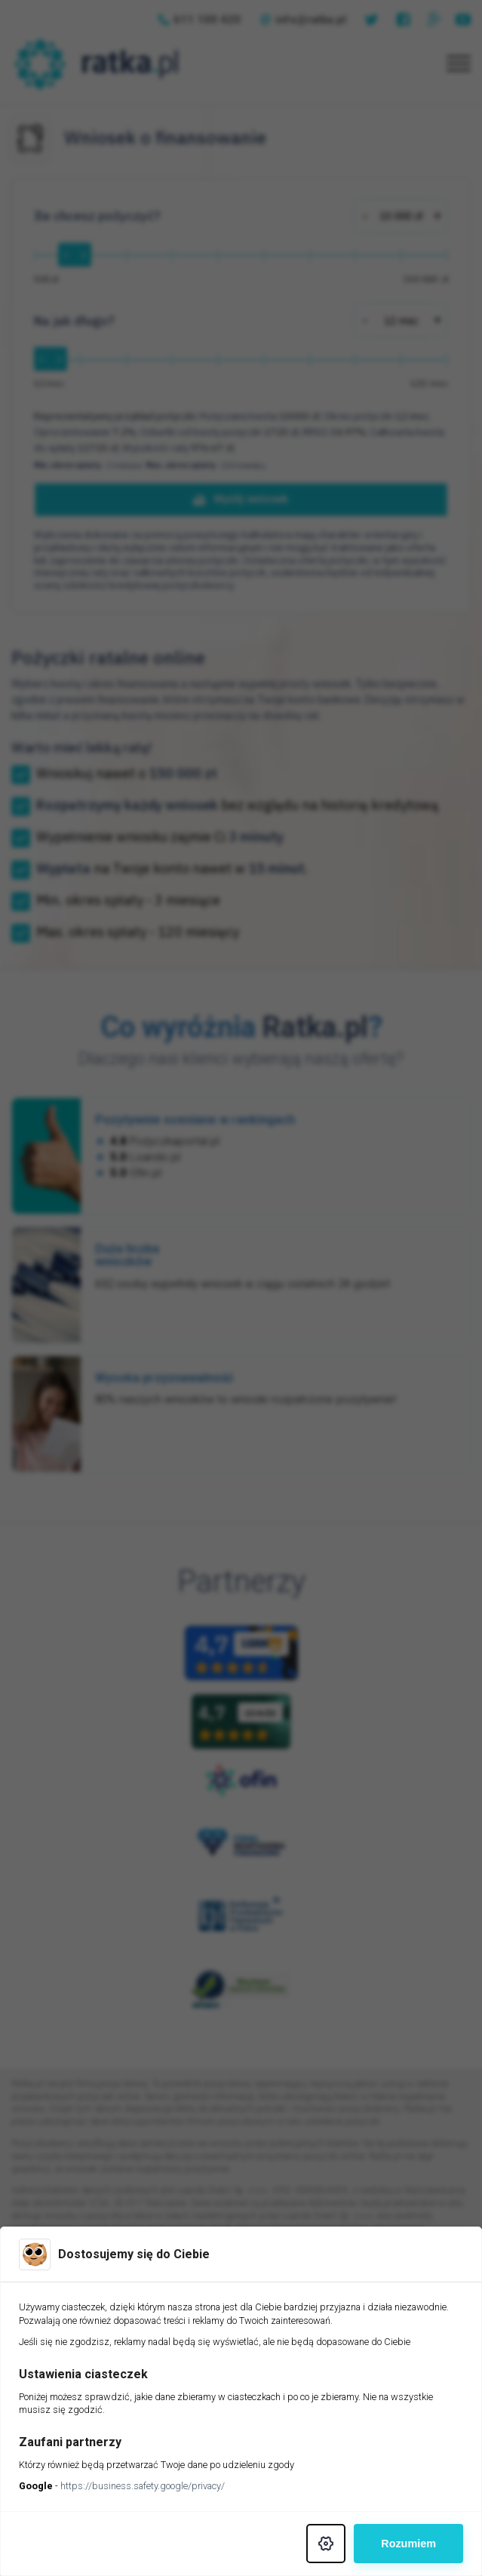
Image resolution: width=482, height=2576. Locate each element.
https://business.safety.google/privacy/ (142, 2485)
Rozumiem (408, 2544)
